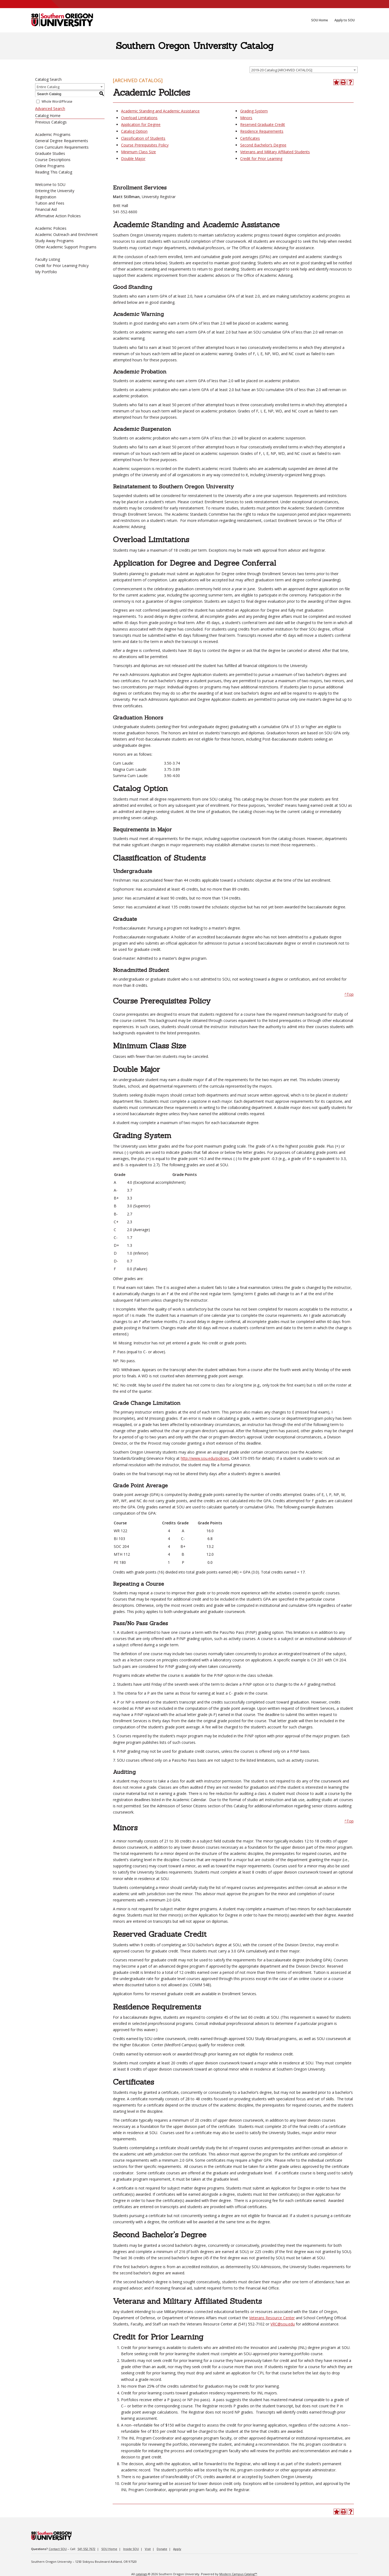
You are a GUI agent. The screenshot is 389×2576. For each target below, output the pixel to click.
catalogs (141, 2574)
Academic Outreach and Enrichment (66, 234)
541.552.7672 (86, 2549)
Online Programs (50, 165)
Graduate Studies (50, 153)
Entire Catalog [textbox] (48, 86)
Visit (148, 2549)
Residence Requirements (261, 131)
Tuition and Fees (49, 203)
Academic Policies (50, 228)
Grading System (254, 111)
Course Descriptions (53, 159)
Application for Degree (140, 124)
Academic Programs (53, 134)
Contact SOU (58, 2549)
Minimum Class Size (138, 151)
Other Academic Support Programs (65, 246)
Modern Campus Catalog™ (238, 2574)
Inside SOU (131, 2549)
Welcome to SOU (50, 184)
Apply (177, 2549)
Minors (246, 117)
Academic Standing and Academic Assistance (160, 111)
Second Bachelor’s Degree (263, 145)
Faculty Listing (47, 259)
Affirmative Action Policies (58, 215)
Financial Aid (46, 209)
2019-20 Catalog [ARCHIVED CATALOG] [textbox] (281, 70)
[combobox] (304, 69)
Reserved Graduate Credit (262, 124)
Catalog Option (134, 131)
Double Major (133, 158)
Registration (45, 196)
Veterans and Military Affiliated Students (275, 151)
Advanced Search (50, 108)
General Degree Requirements (61, 140)
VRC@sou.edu (282, 2324)
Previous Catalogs (51, 122)
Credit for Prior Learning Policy (62, 265)
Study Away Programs (54, 240)
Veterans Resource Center (272, 2317)
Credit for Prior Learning (261, 158)
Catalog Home (48, 115)
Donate (162, 2549)
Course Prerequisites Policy (145, 145)
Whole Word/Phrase (57, 101)
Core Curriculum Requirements (62, 147)
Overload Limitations (139, 117)
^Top (349, 994)
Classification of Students (143, 138)
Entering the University (54, 190)
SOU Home (109, 2549)
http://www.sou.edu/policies (205, 1458)
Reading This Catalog (53, 172)
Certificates (250, 138)
